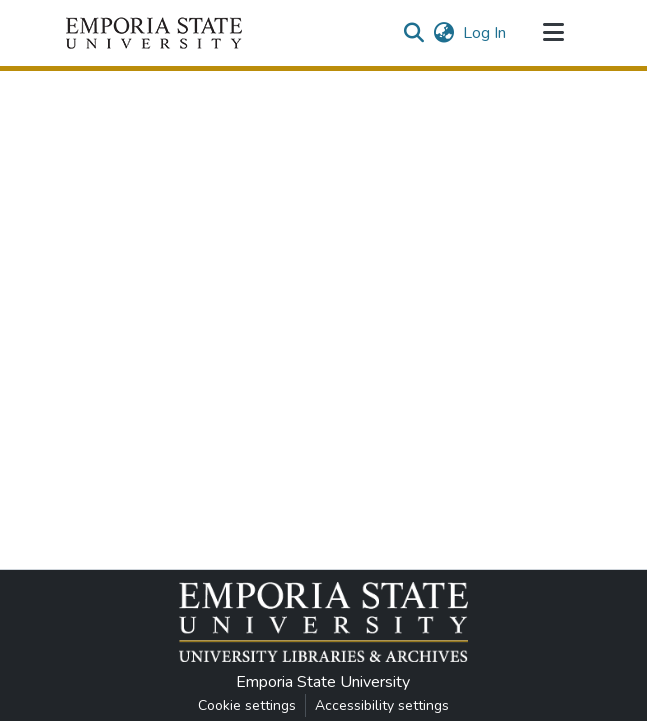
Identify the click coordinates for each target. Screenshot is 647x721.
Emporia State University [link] (323, 682)
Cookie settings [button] (247, 705)
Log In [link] (484, 33)
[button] (154, 33)
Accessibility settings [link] (382, 705)
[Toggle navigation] (554, 33)
